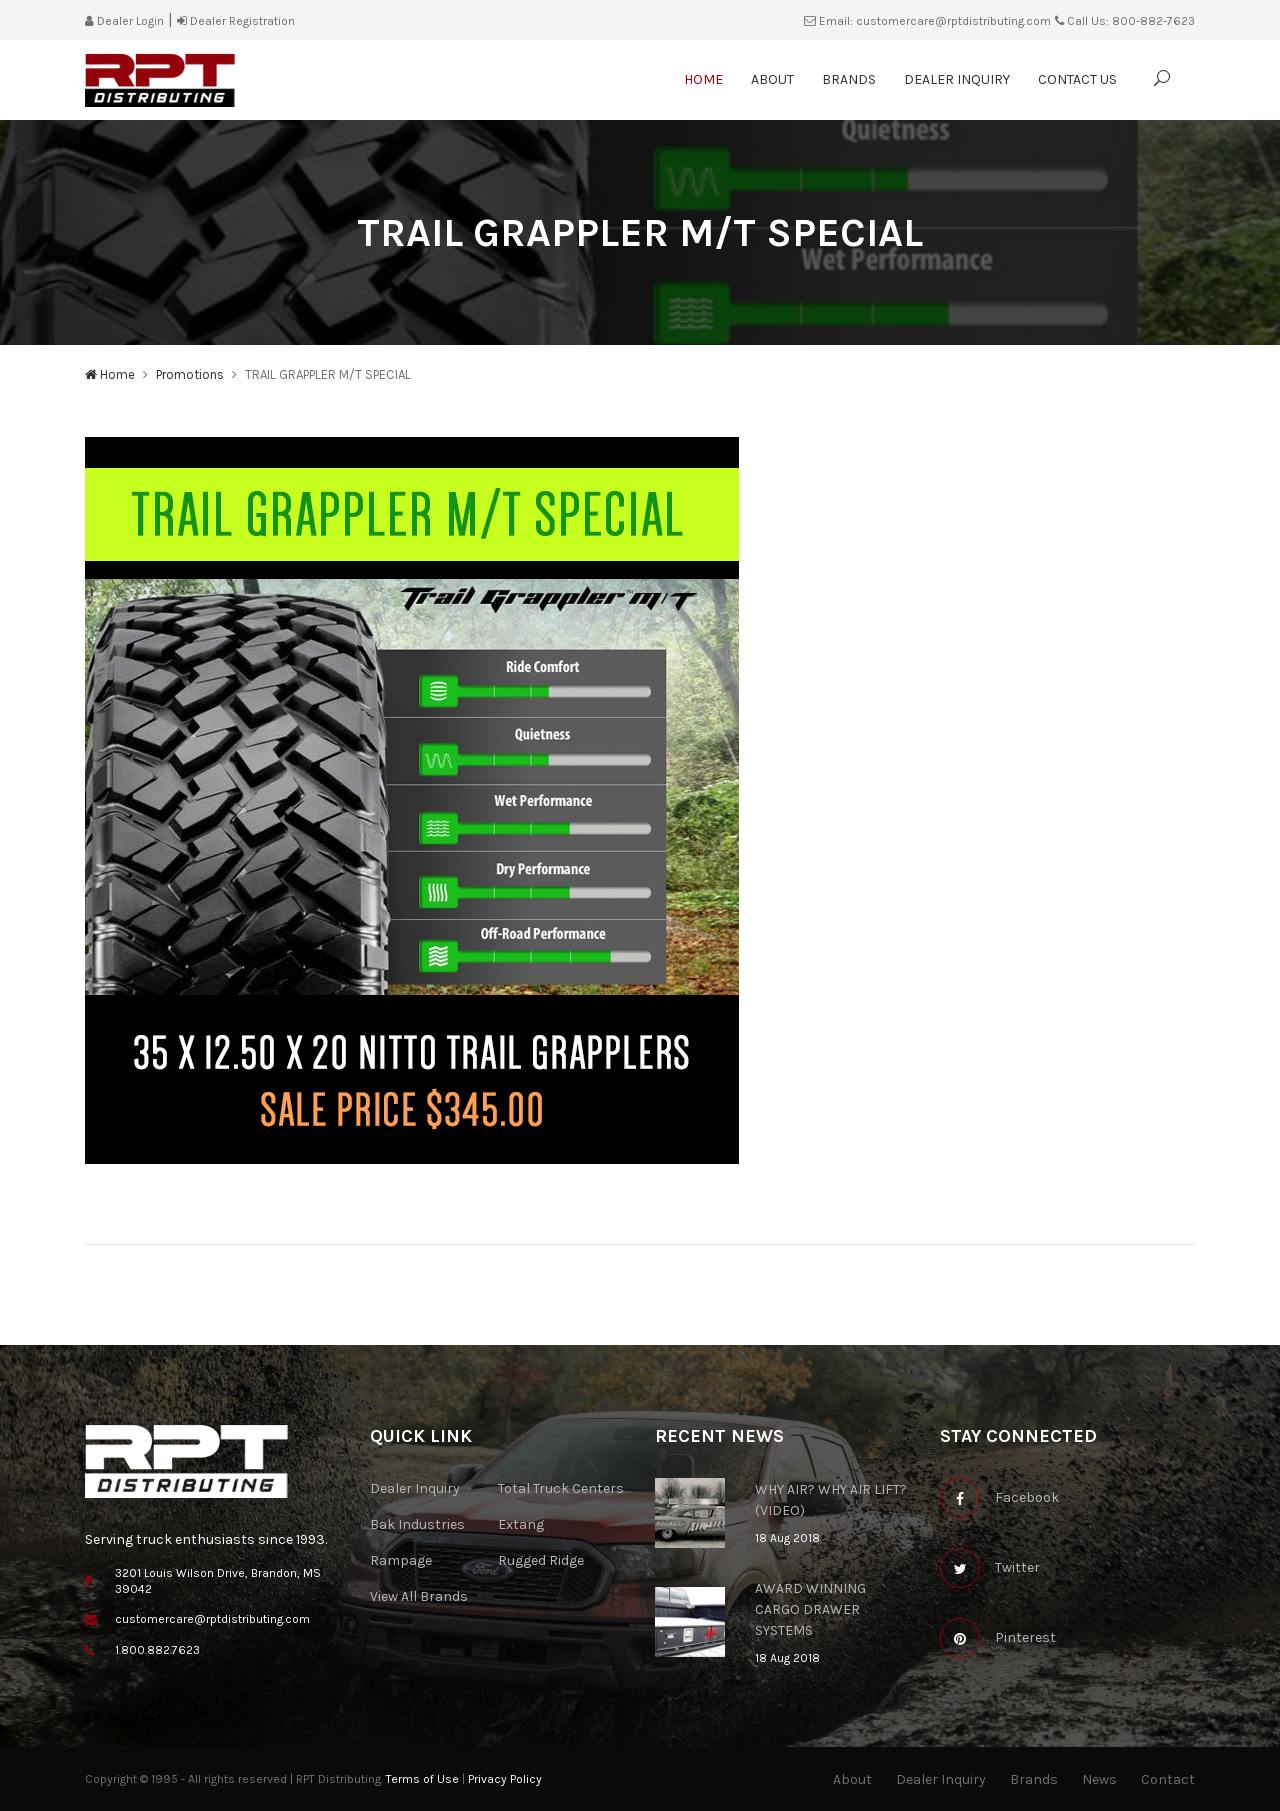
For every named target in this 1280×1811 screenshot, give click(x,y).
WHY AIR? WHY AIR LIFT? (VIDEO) (831, 1500)
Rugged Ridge (541, 1560)
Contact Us (1077, 79)
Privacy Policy (505, 1779)
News (1099, 1779)
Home (703, 79)
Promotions (190, 374)
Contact (1168, 1779)
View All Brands (419, 1596)
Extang (521, 1524)
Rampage (401, 1560)
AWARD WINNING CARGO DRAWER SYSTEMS (810, 1609)
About (772, 79)
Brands (849, 79)
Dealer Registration (236, 21)
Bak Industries (417, 1524)
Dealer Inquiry (957, 79)
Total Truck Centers (561, 1488)
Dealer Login (124, 21)
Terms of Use (422, 1779)
